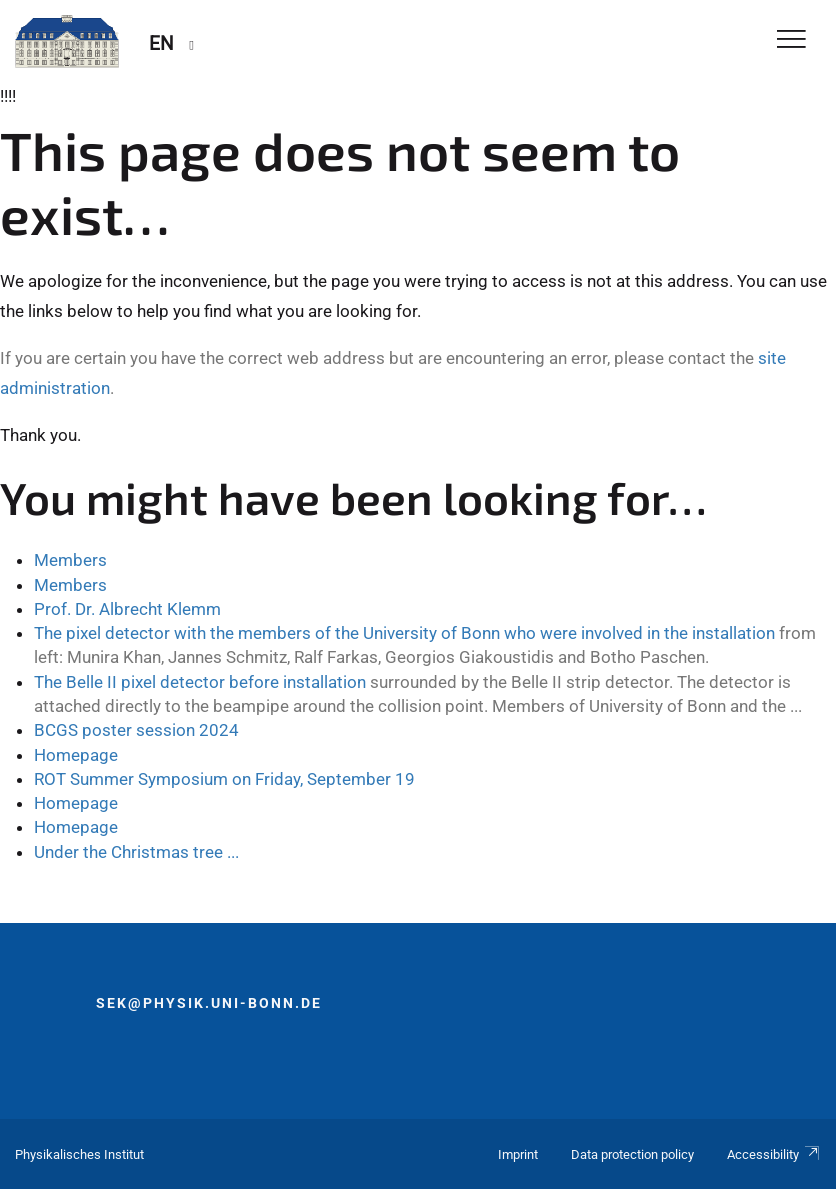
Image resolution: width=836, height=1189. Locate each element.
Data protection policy (632, 1154)
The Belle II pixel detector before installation (200, 682)
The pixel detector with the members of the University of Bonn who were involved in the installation (404, 633)
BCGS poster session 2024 (136, 730)
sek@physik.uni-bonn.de (209, 1003)
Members (70, 560)
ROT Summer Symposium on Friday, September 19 (224, 779)
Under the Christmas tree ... (136, 852)
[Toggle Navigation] (791, 40)
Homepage (76, 755)
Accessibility (774, 1154)
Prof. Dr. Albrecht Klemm (127, 609)
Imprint (518, 1154)
